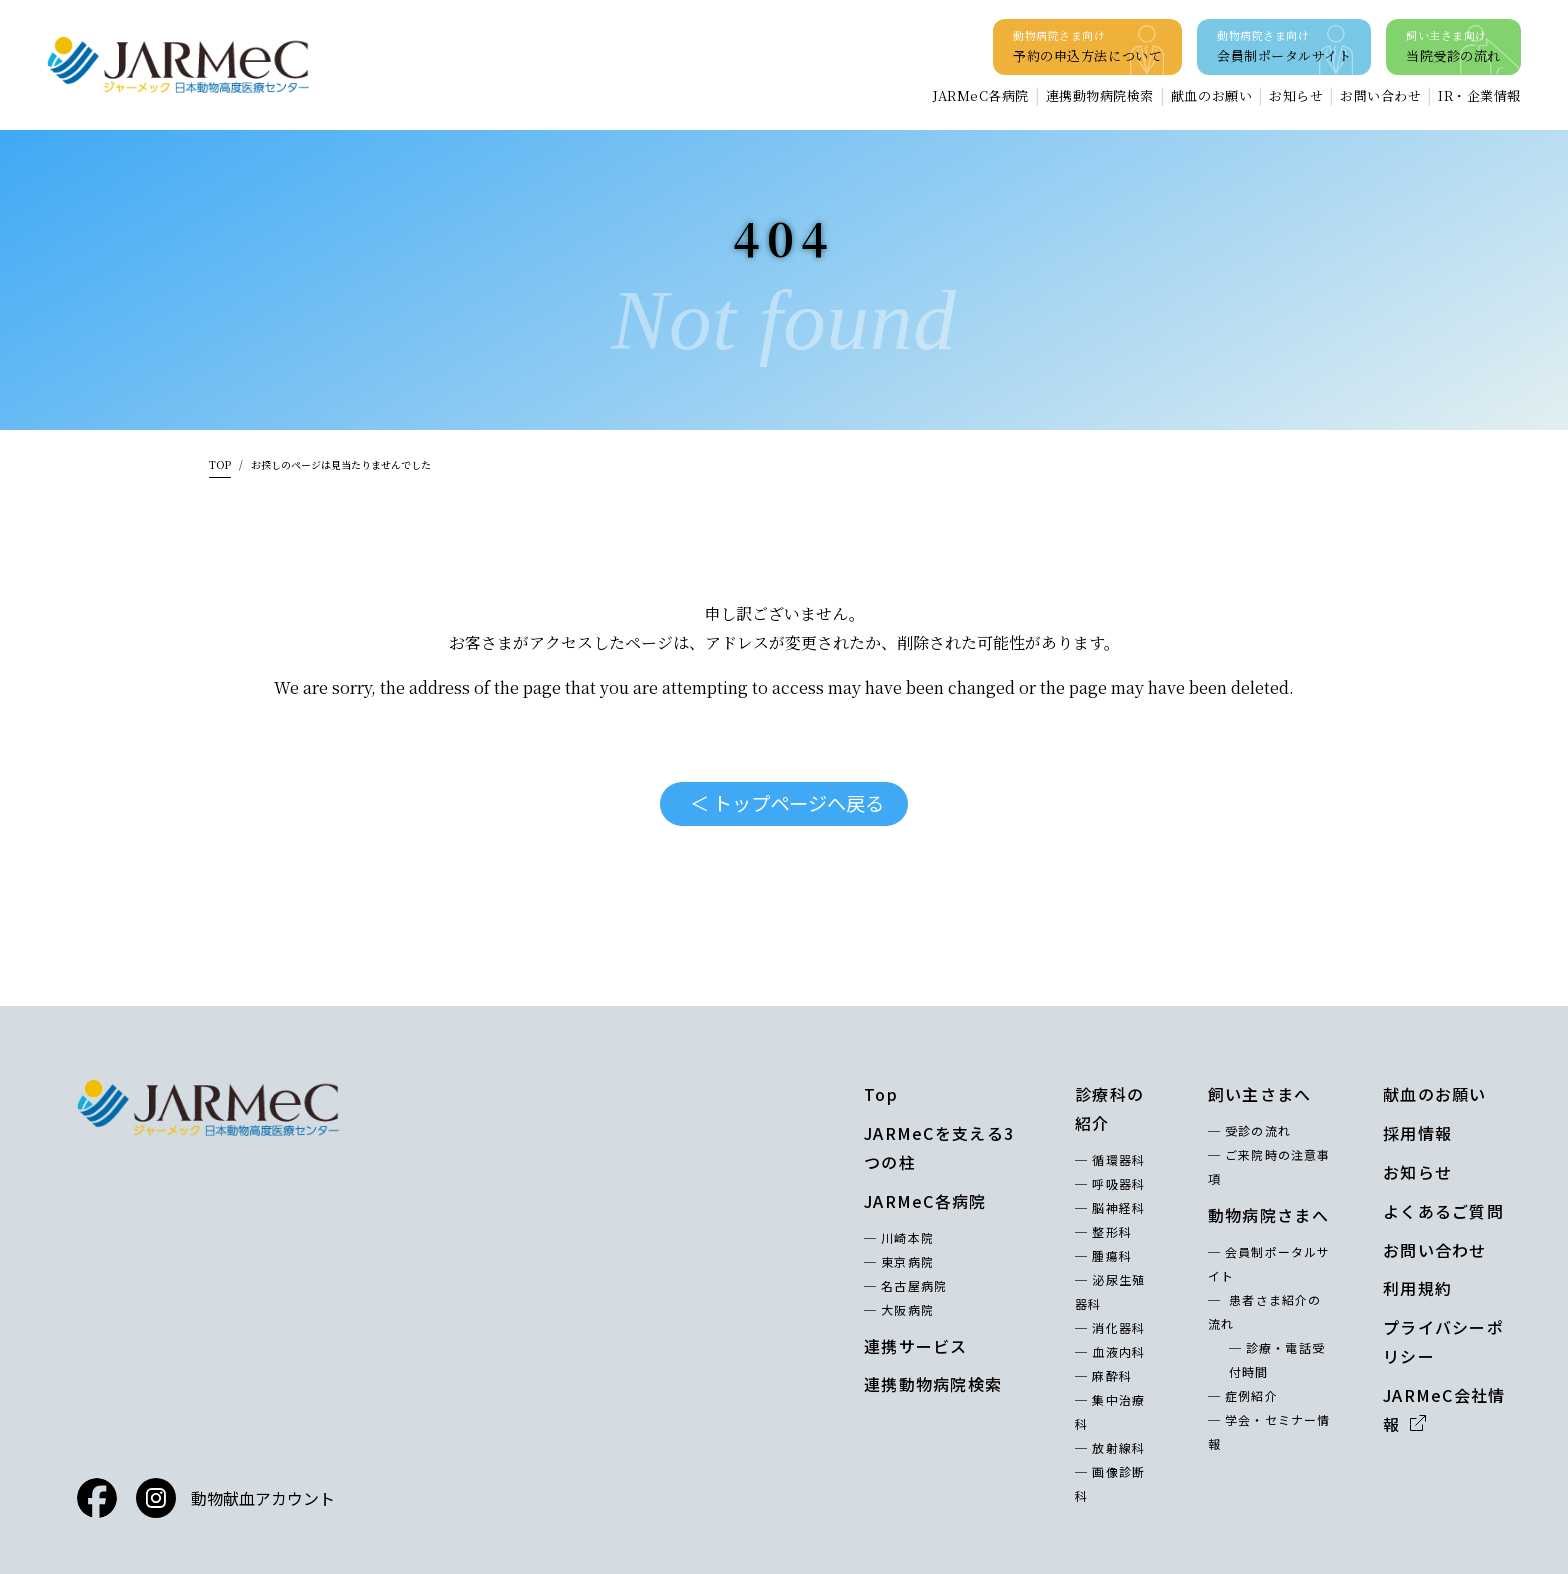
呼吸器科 (1118, 1183)
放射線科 (1118, 1447)
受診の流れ (1258, 1130)
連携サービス (916, 1346)
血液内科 (1118, 1351)
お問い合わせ (1380, 95)
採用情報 (1417, 1133)
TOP (220, 464)
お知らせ (1296, 95)
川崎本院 (907, 1237)
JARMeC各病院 (981, 95)
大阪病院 (907, 1309)
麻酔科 (1112, 1375)
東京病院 (907, 1261)
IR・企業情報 (1479, 95)
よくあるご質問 (1443, 1211)
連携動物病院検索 (1100, 95)
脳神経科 (1118, 1207)
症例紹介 (1251, 1395)
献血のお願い (1211, 95)
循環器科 (1118, 1159)
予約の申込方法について (1087, 45)
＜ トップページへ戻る (787, 803)
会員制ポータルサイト (1284, 45)
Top (881, 1094)
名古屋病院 (914, 1285)
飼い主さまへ (1260, 1094)
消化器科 (1118, 1327)
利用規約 (1417, 1288)
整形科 (1112, 1231)
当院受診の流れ (1453, 45)
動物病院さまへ (1268, 1215)
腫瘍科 (1112, 1255)
